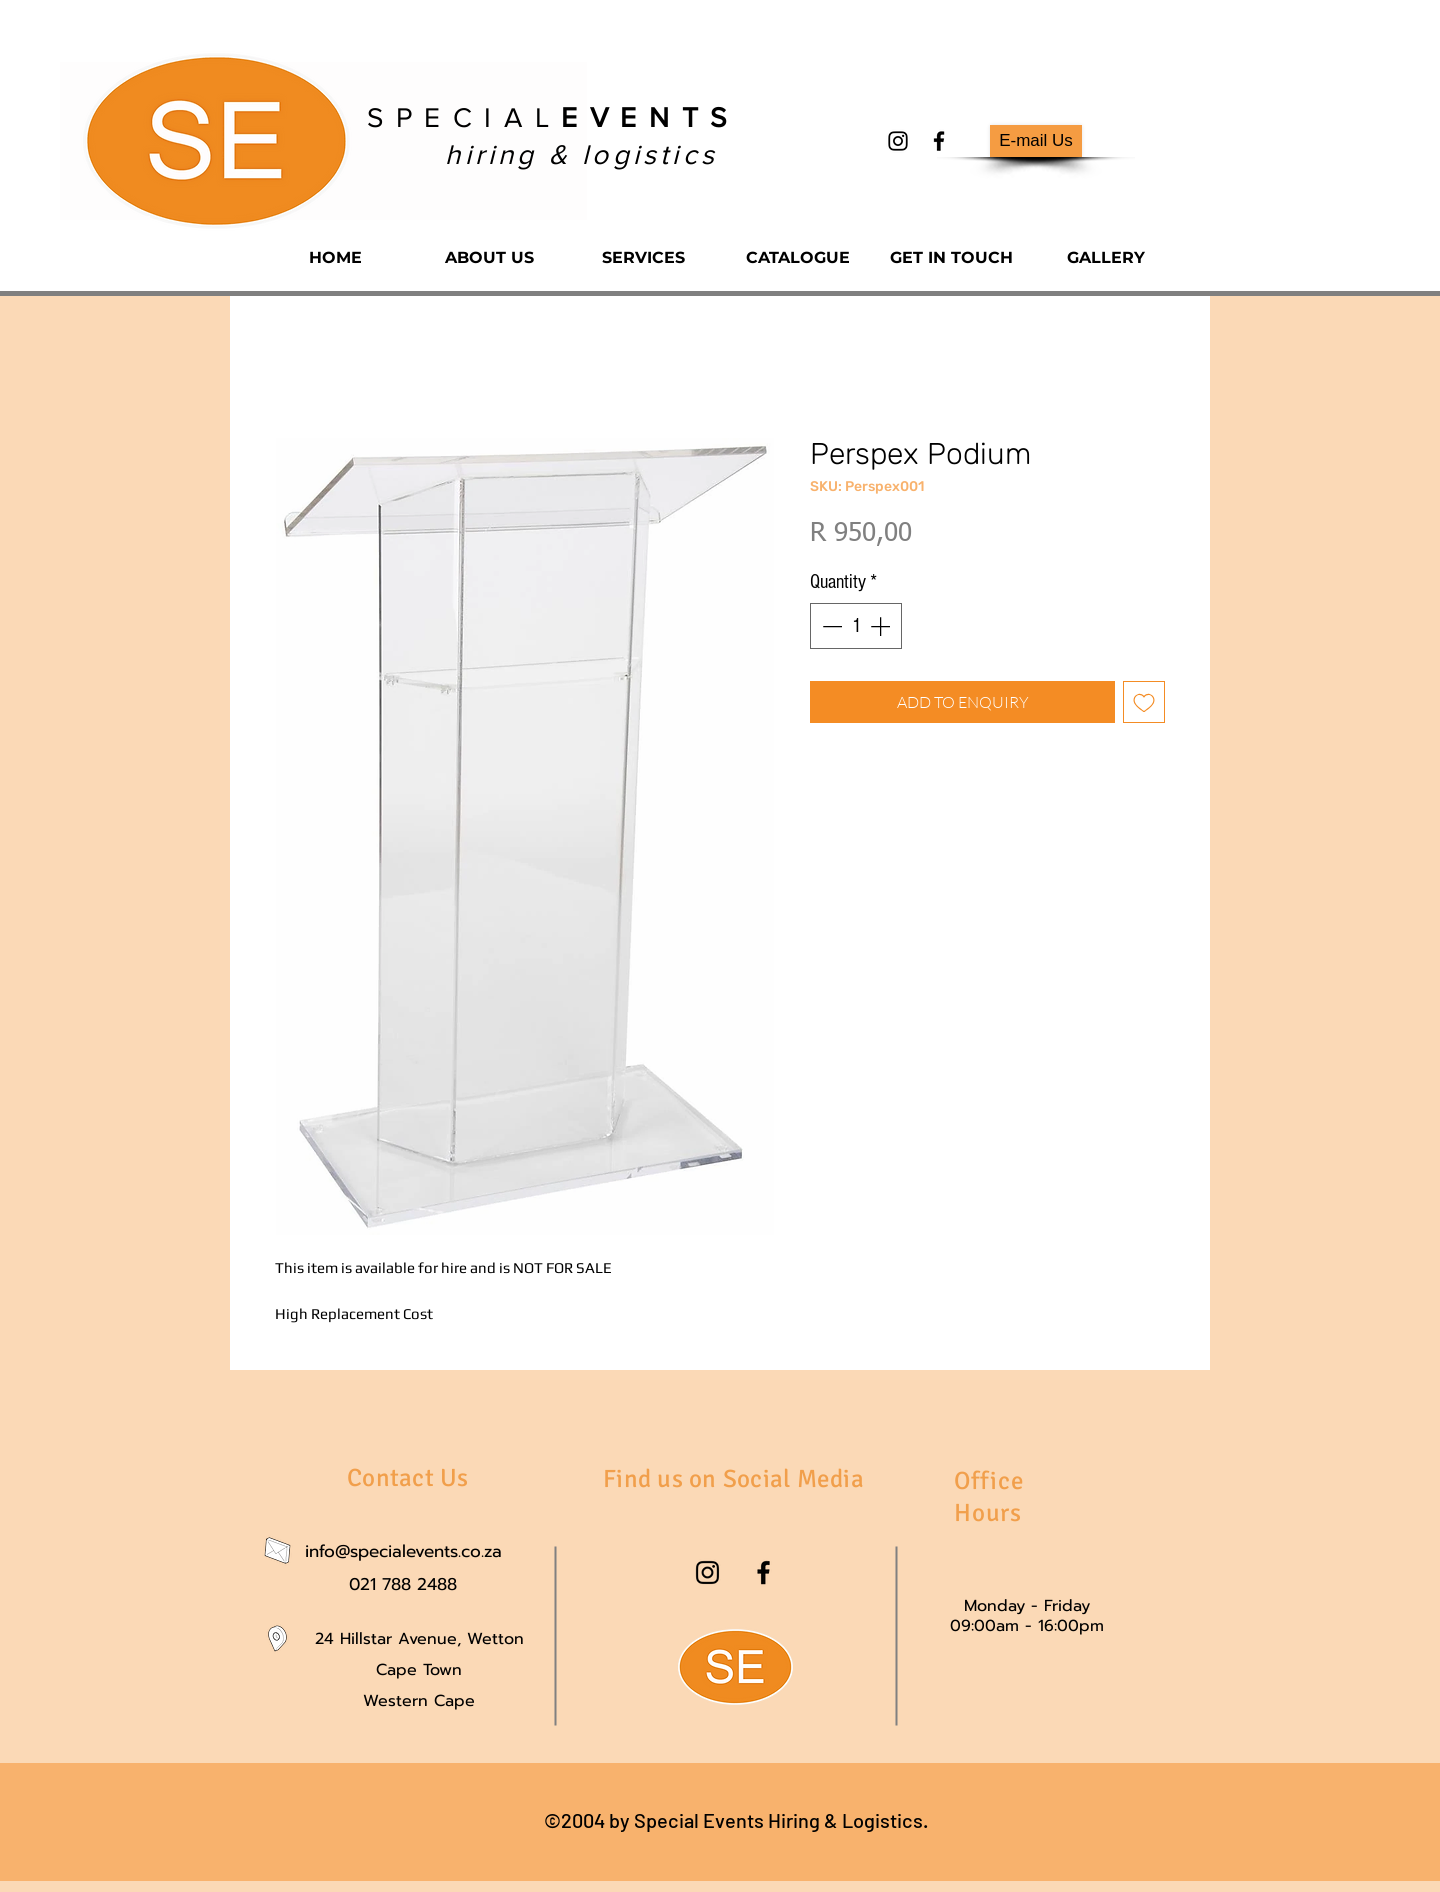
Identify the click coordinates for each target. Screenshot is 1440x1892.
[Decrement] (830, 626)
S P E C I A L (548, 117)
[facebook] (939, 141)
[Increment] (882, 626)
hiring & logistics (581, 154)
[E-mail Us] (1036, 141)
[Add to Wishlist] (1144, 702)
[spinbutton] (856, 626)
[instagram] (898, 141)
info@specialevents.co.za (403, 1551)
